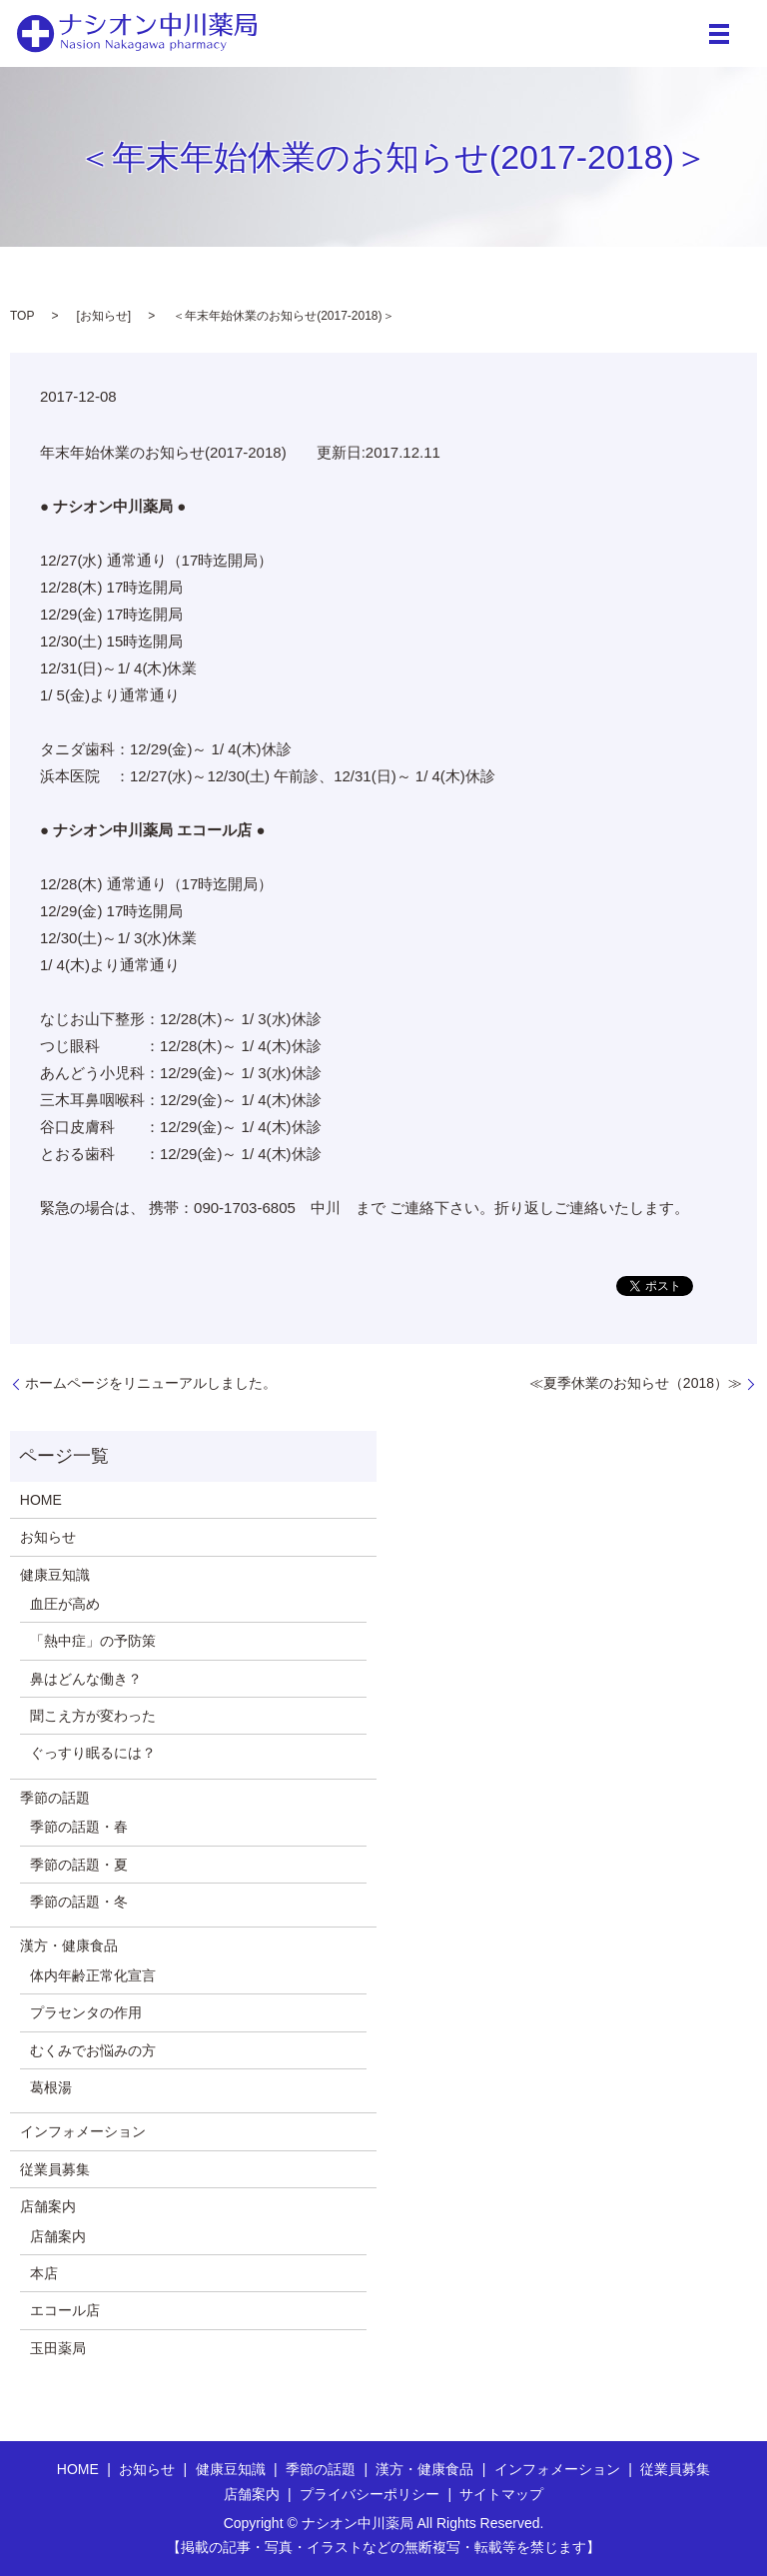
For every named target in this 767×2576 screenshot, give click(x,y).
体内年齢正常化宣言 (93, 1975)
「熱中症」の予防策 (93, 1641)
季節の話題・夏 (79, 1865)
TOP (22, 316)
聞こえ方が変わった (93, 1716)
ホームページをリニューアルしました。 (151, 1383)
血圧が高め (65, 1604)
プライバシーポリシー (369, 2494)
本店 (44, 2273)
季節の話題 (55, 1798)
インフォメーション (83, 2131)
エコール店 (65, 2310)
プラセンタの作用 (86, 2012)
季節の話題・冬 (79, 1902)
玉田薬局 (58, 2348)
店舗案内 (48, 2206)
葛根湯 (51, 2087)
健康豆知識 (55, 1575)
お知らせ (104, 316)
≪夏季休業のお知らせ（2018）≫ (635, 1383)
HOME (41, 1500)
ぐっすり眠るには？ (93, 1753)
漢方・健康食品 (69, 1945)
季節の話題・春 (79, 1827)
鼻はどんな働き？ (86, 1679)
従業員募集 (55, 2169)
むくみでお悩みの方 (93, 2050)
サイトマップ (501, 2494)
